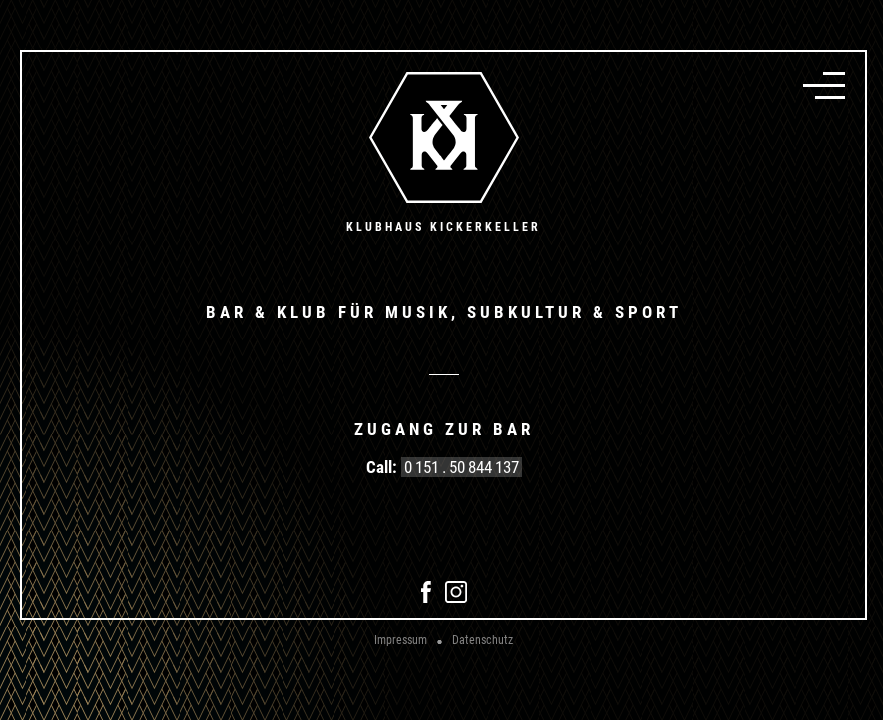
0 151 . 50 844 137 (461, 467)
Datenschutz (482, 640)
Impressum (400, 640)
